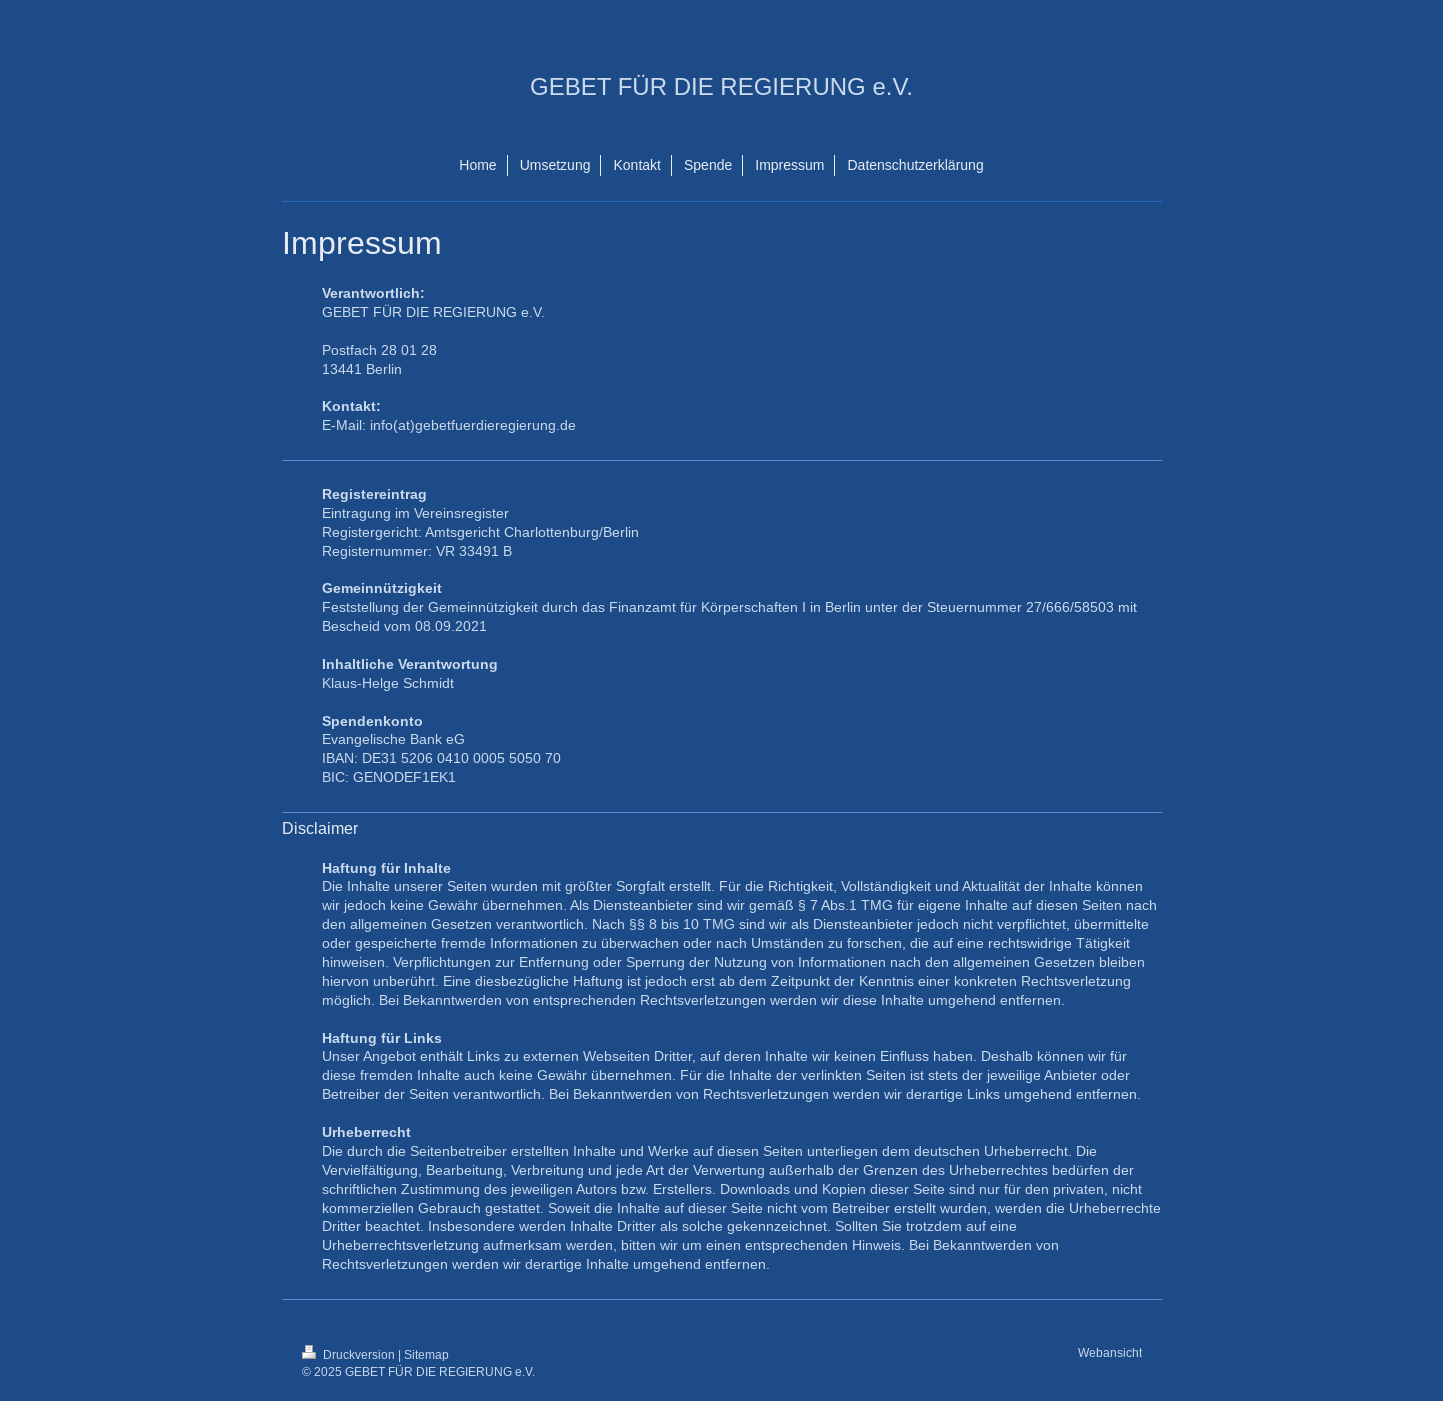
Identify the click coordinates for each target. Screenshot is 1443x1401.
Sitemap (426, 1354)
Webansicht (1110, 1352)
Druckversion (350, 1354)
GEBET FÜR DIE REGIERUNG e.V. (721, 86)
